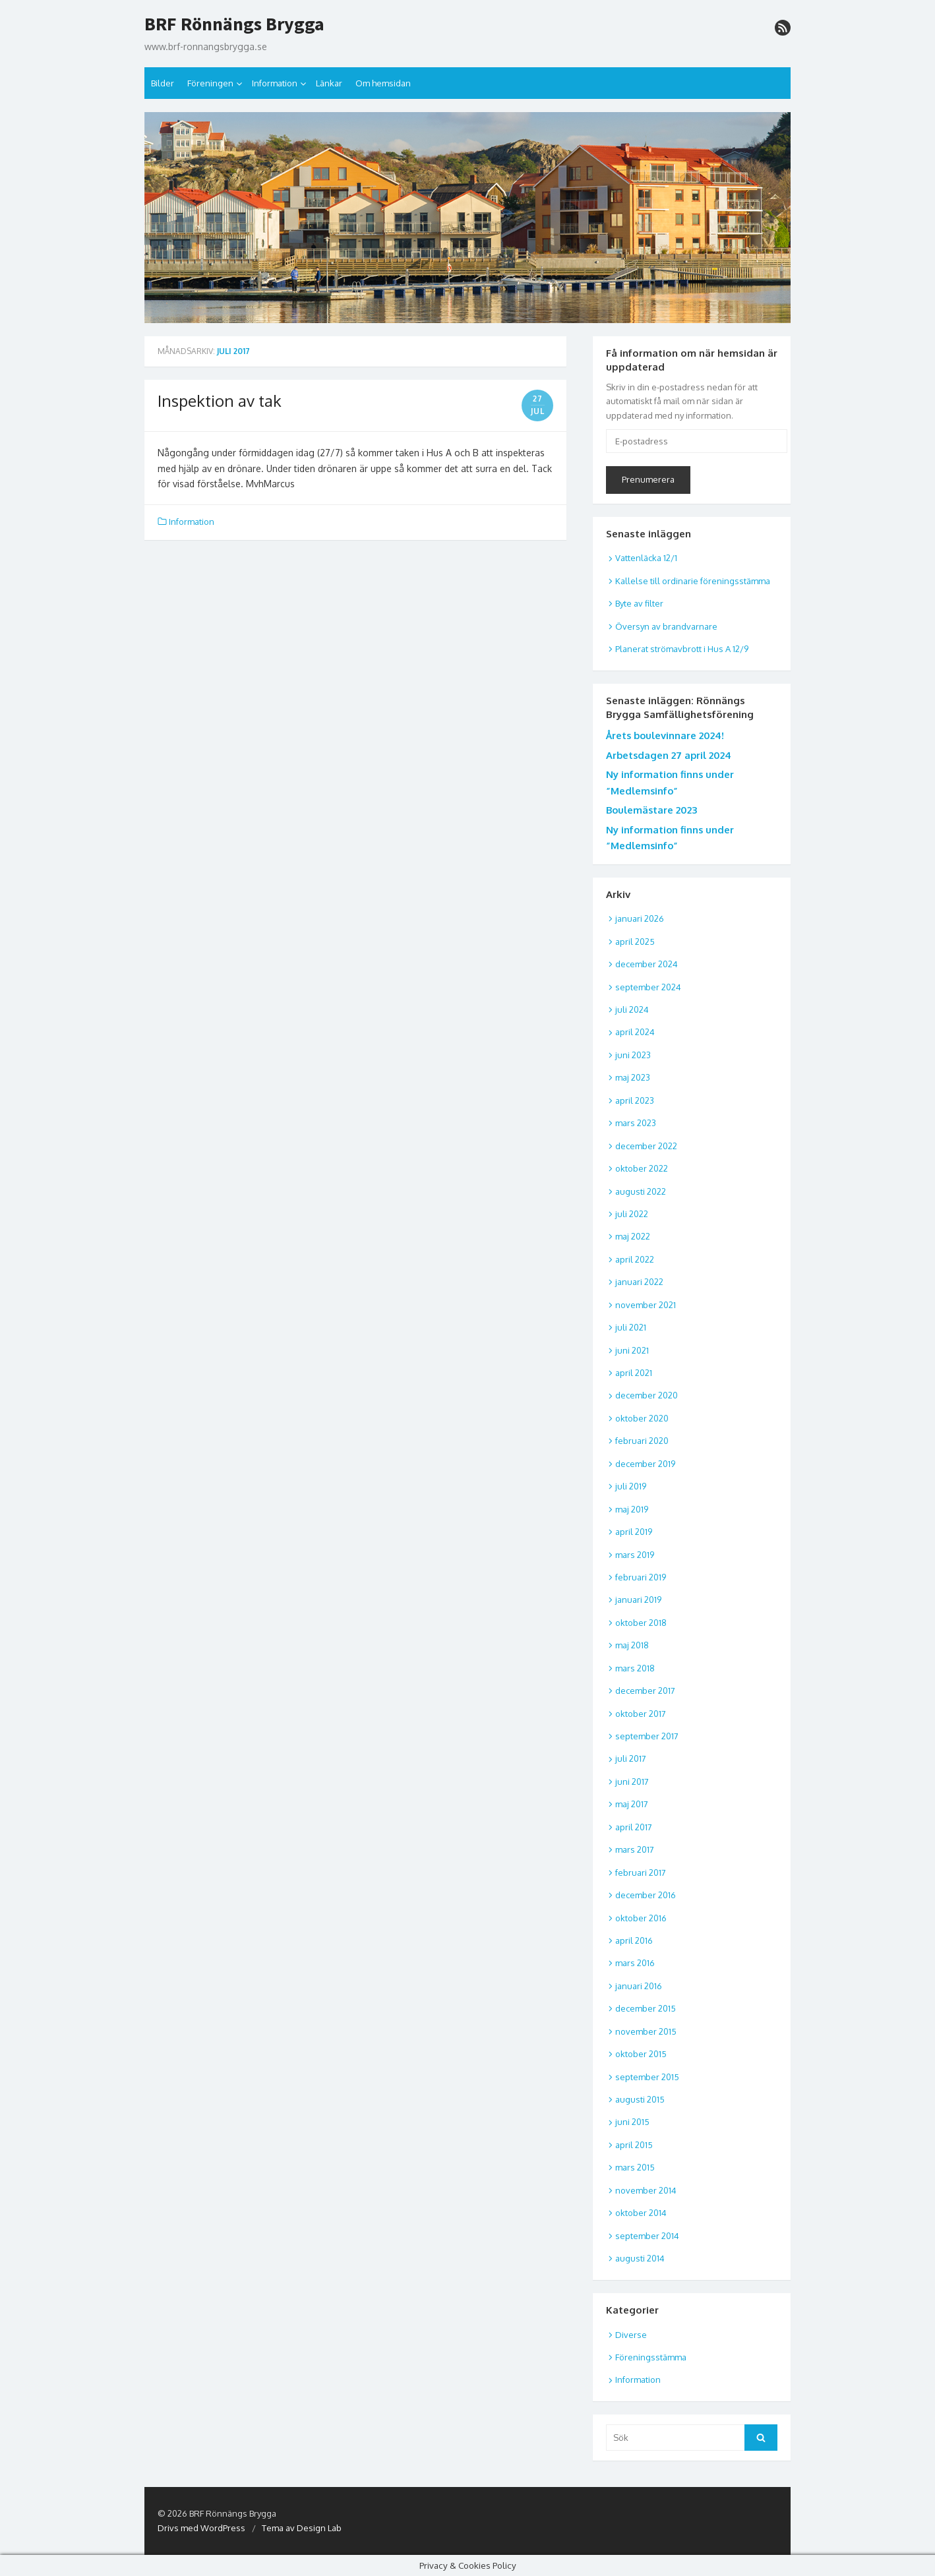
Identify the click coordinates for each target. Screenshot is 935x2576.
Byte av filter (639, 603)
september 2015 (647, 2077)
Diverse (631, 2334)
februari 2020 (642, 1440)
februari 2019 (640, 1577)
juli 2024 (632, 1009)
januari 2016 (638, 1986)
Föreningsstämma (650, 2357)
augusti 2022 (640, 1191)
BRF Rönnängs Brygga (234, 24)
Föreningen (210, 83)
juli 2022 (631, 1214)
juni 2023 (633, 1055)
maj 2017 (631, 1804)
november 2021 (645, 1305)
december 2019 (645, 1463)
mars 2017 (634, 1849)
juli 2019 (630, 1486)
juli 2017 (630, 1758)
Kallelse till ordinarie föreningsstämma (692, 581)
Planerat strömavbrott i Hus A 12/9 (681, 649)
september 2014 (647, 2236)
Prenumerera (648, 479)
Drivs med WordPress (201, 2528)
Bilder (162, 83)
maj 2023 (632, 1077)
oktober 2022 (641, 1168)
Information (274, 83)
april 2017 (633, 1827)
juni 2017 (632, 1781)
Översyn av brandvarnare (666, 626)
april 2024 (635, 1032)
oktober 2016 (641, 1918)
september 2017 (647, 1736)
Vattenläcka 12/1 (646, 558)
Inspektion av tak (220, 400)
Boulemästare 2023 (651, 810)
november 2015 (646, 2031)
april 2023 (634, 1100)
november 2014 (646, 2190)
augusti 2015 (640, 2099)
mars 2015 (635, 2167)
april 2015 (634, 2145)
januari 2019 (638, 1599)
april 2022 (634, 1259)
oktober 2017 (640, 1713)
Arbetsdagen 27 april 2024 (668, 755)
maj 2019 (631, 1509)
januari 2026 (639, 918)
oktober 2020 (642, 1418)
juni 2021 (632, 1350)
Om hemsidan (383, 83)
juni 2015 (632, 2121)
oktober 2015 (641, 2054)
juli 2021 (630, 1327)
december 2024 (646, 964)
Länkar (329, 83)
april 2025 (635, 941)
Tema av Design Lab (302, 2528)
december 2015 (645, 2008)
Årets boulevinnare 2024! (665, 735)
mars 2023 (635, 1123)
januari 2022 (639, 1281)
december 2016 (645, 1895)
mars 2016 (635, 1963)
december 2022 (646, 1146)
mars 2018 (635, 1668)
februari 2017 (640, 1872)
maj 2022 (632, 1236)
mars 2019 (634, 1554)
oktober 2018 (641, 1622)
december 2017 (645, 1690)
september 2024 (648, 987)
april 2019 (633, 1531)
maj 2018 (632, 1645)
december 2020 (646, 1395)
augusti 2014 (640, 2258)
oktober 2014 (641, 2212)
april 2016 (634, 1940)
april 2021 (633, 1372)
